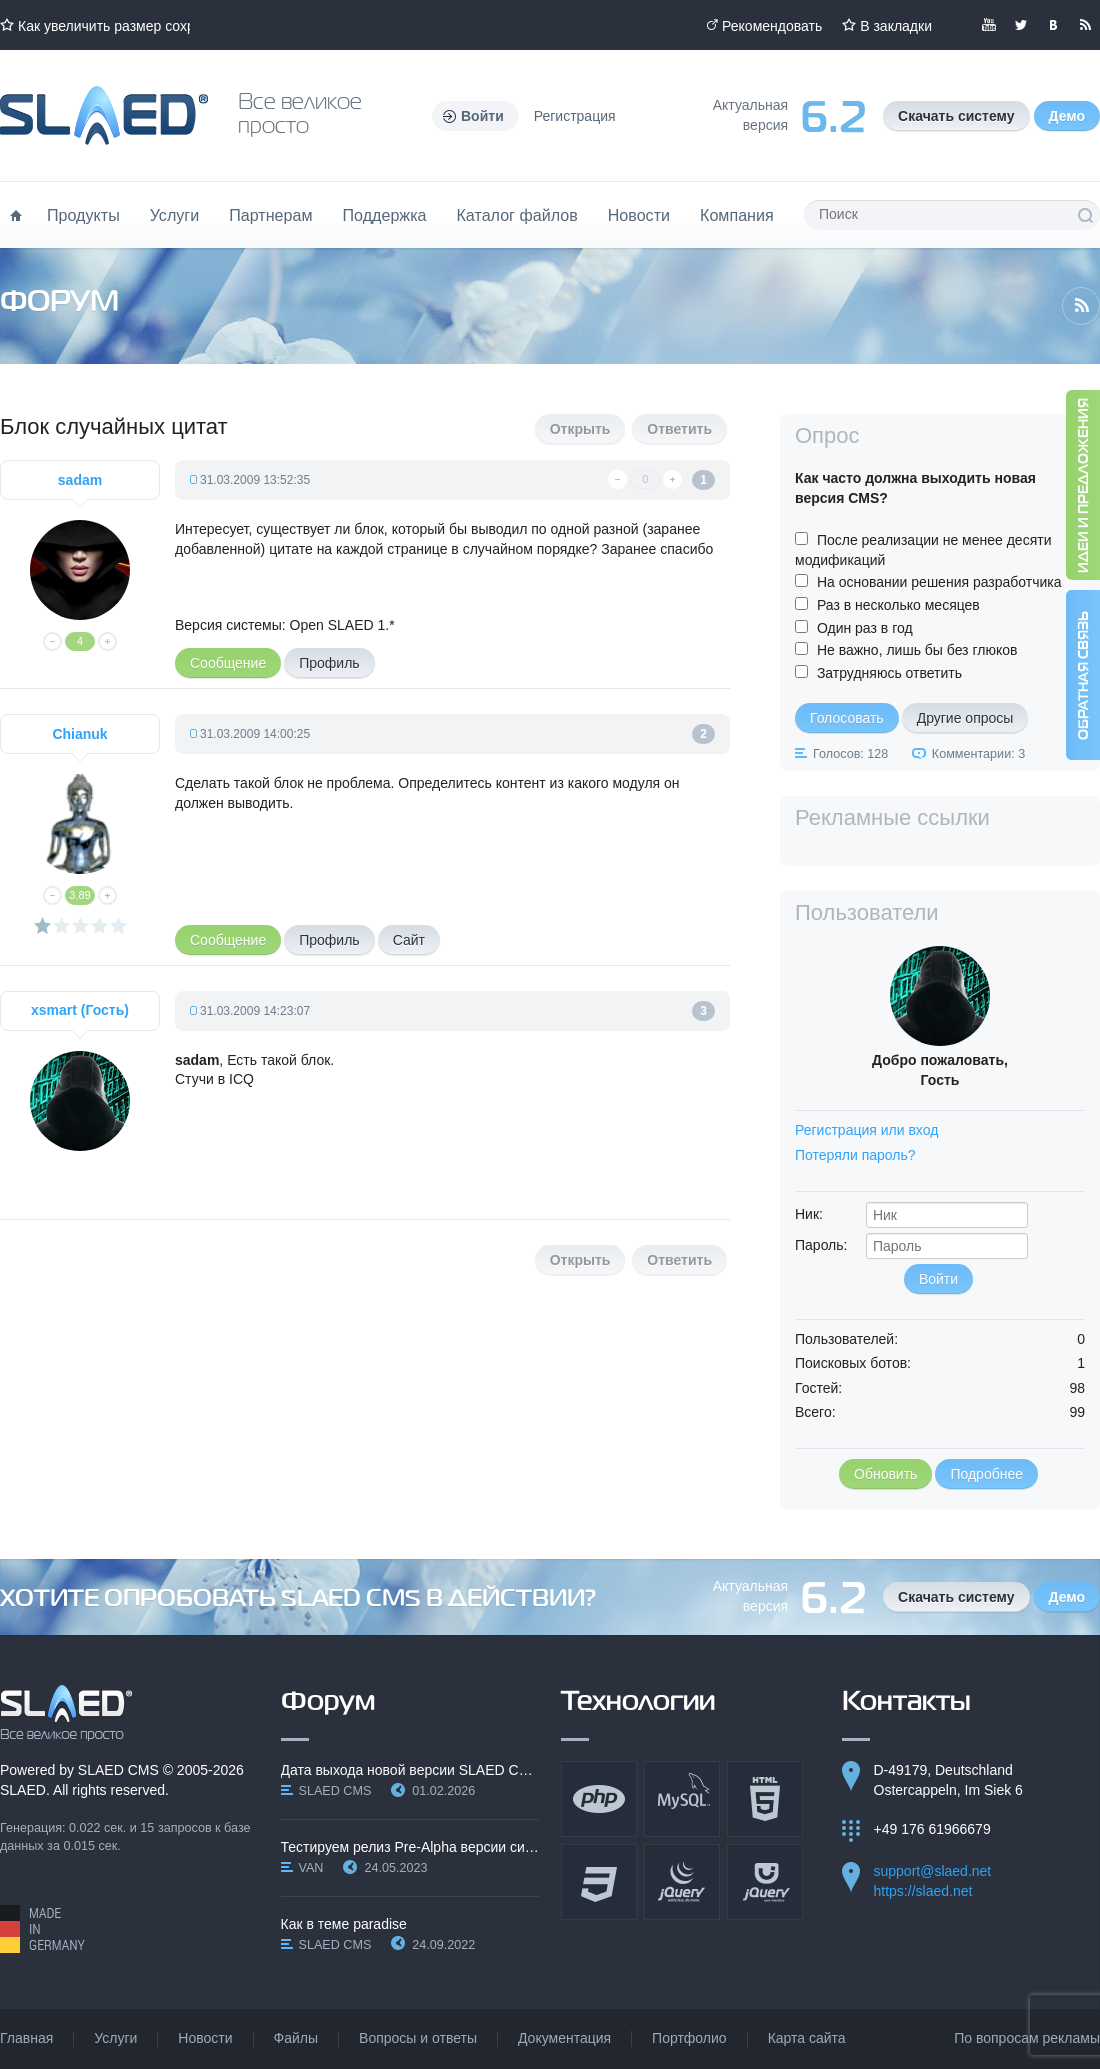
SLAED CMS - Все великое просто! (66, 1713)
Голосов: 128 (850, 754)
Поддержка (385, 215)
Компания (737, 215)
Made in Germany (42, 1929)
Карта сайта (807, 2038)
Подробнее (986, 1474)
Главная (26, 2038)
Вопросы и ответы (418, 2038)
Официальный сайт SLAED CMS (104, 115)
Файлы (296, 2038)
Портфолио (689, 2038)
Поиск (1085, 215)
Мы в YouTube (989, 25)
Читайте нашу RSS (1085, 25)
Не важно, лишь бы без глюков (917, 650)
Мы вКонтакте (1053, 25)
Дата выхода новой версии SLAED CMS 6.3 (410, 1770)
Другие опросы (965, 718)
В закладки (896, 26)
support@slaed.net (933, 1871)
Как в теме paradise (344, 1924)
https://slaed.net (923, 1891)
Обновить (885, 1474)
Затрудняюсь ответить (889, 673)
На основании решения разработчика (939, 582)
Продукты (83, 215)
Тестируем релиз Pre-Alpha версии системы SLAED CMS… (410, 1847)
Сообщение (228, 663)
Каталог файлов (516, 215)
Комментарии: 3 (978, 754)
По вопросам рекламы (1027, 2038)
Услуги (175, 215)
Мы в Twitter (1021, 25)
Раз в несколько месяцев (898, 605)
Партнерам (270, 215)
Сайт (409, 940)
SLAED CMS (118, 1770)
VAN (311, 1868)
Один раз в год (865, 628)
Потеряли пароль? (855, 1155)
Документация (564, 2038)
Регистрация (575, 116)
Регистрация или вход (866, 1130)
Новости (639, 215)
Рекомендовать (772, 26)
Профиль (329, 663)
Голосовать (847, 718)
